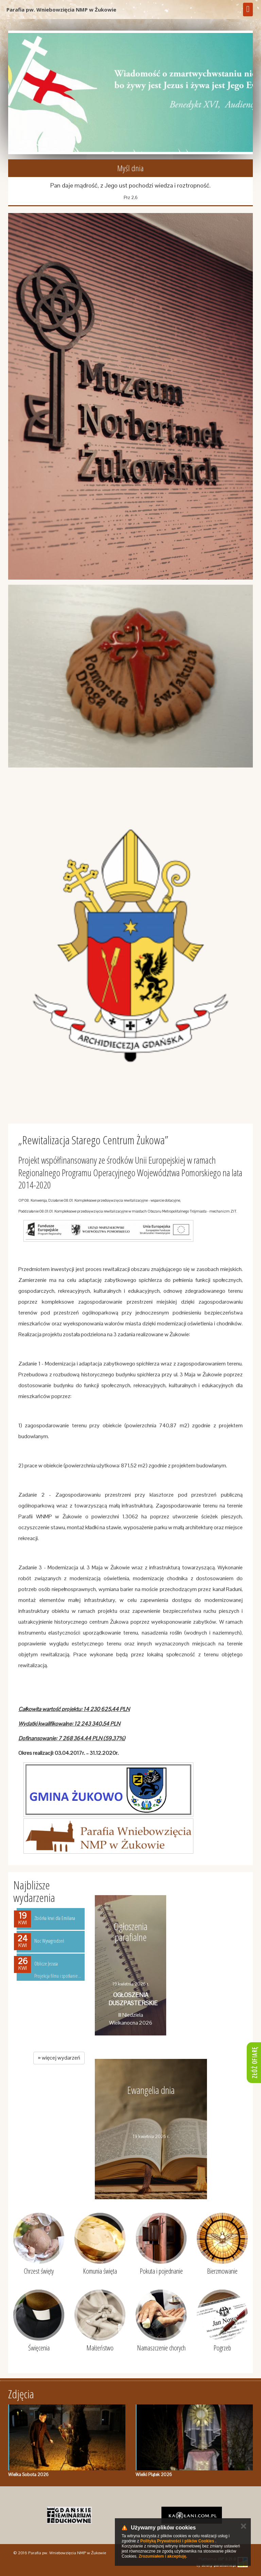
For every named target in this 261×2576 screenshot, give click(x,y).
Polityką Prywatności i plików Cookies (177, 2541)
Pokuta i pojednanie (161, 2271)
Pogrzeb (222, 2347)
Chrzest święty (39, 2271)
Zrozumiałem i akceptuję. (163, 2556)
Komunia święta (100, 2271)
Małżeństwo (100, 2347)
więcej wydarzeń (59, 2057)
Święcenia (39, 2347)
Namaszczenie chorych (161, 2347)
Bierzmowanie (222, 2271)
